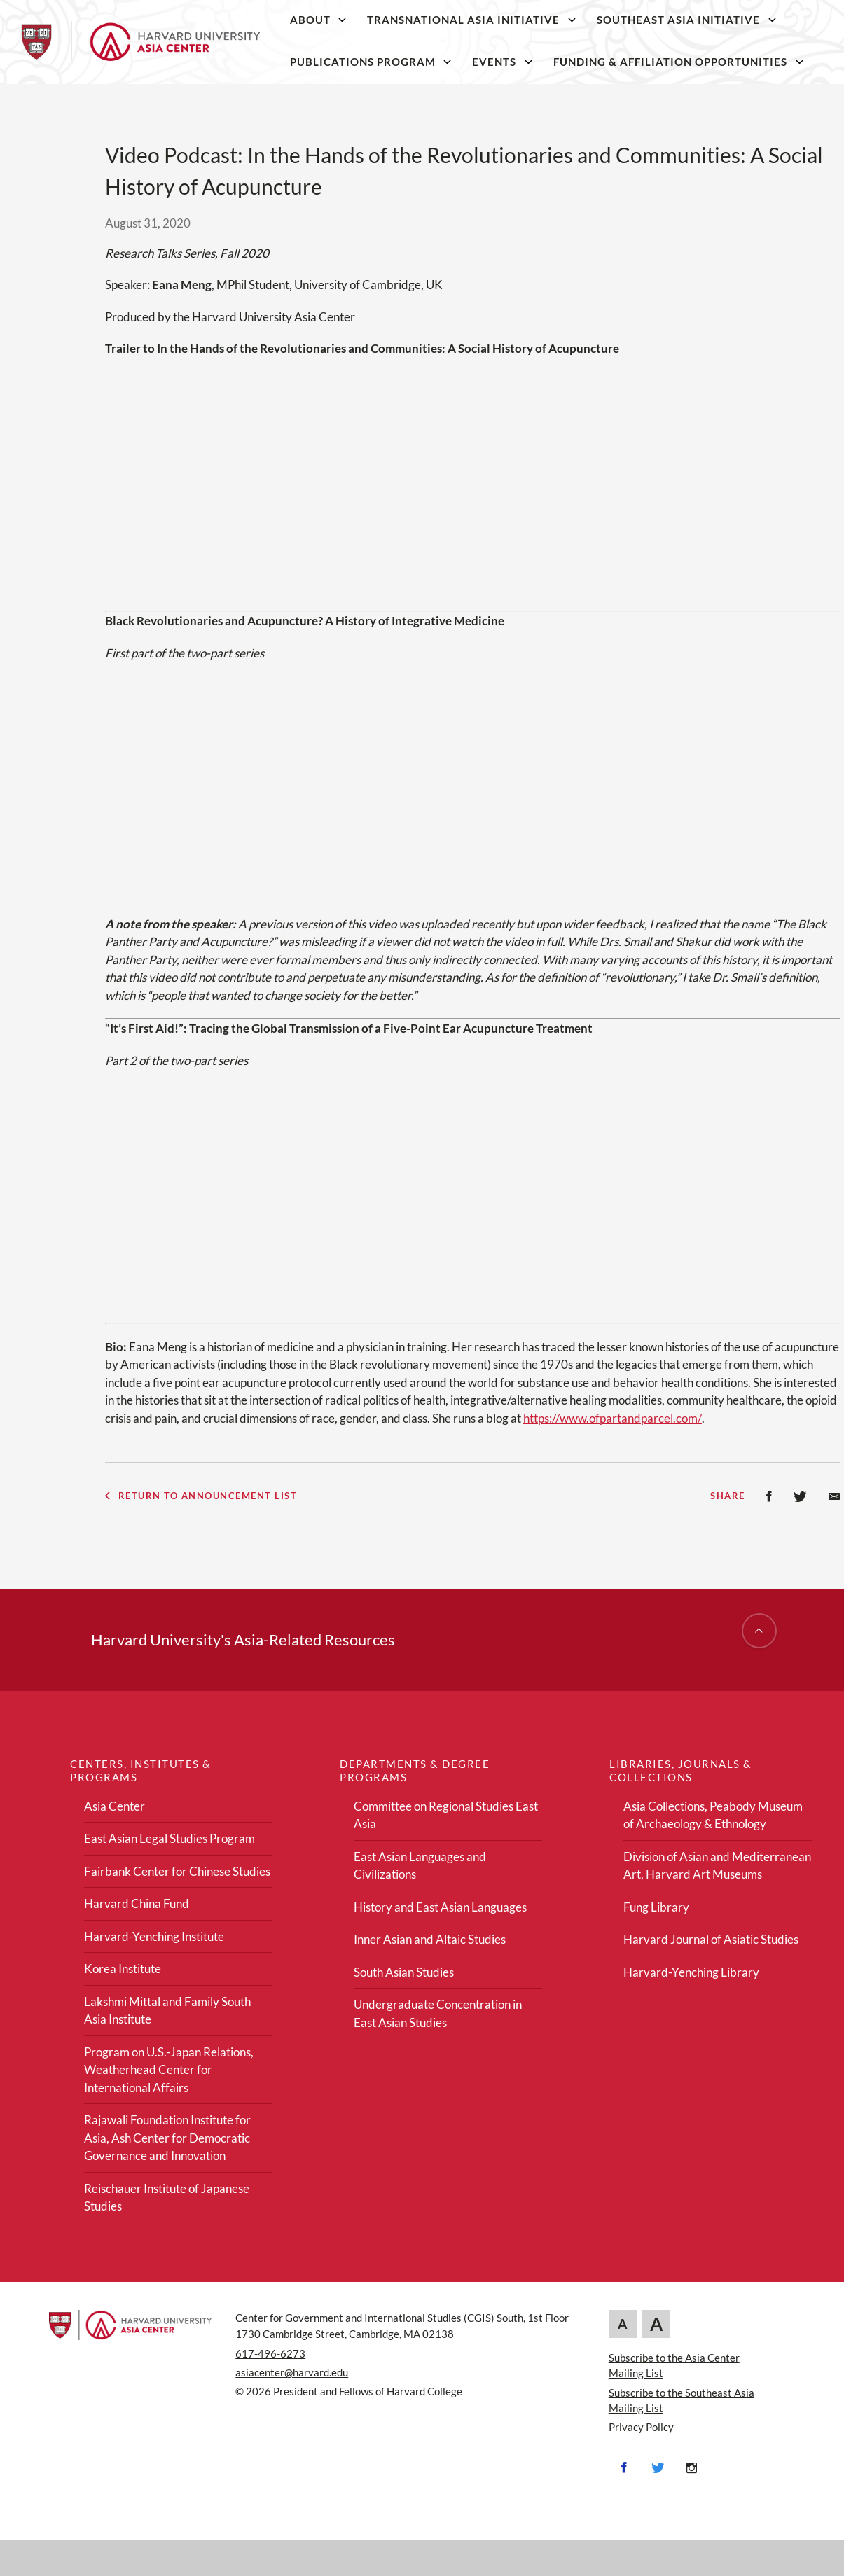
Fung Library (656, 1907)
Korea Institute (122, 1968)
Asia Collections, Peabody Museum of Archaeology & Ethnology (713, 1815)
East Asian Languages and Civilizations (420, 1865)
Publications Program (363, 61)
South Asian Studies (404, 1972)
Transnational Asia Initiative (463, 19)
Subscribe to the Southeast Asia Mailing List (681, 2400)
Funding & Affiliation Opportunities (670, 61)
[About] (342, 20)
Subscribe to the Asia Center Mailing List (674, 2365)
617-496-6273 (270, 2353)
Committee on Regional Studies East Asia (446, 1815)
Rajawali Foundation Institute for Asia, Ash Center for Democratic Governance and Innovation (167, 2137)
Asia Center (114, 1806)
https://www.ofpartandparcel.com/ (612, 1418)
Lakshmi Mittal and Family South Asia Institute (167, 2010)
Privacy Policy (641, 2427)
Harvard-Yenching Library (691, 1972)
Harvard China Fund (136, 1903)
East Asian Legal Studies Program (169, 1838)
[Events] (529, 62)
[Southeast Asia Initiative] (772, 20)
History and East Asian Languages (440, 1907)
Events (494, 61)
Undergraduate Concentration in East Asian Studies (438, 2013)
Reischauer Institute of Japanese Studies (166, 2197)
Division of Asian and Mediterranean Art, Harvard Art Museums (717, 1865)
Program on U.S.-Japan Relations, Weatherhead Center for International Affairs (169, 2070)
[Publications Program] (448, 62)
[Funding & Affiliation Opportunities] (799, 62)
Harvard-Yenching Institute (154, 1936)
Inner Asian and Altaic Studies (430, 1939)
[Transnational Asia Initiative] (572, 20)
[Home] (140, 42)
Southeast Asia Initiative (678, 19)
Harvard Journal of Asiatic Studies (710, 1939)
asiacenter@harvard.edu (291, 2372)
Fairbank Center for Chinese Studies (177, 1871)
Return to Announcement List (201, 1496)
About (310, 19)
